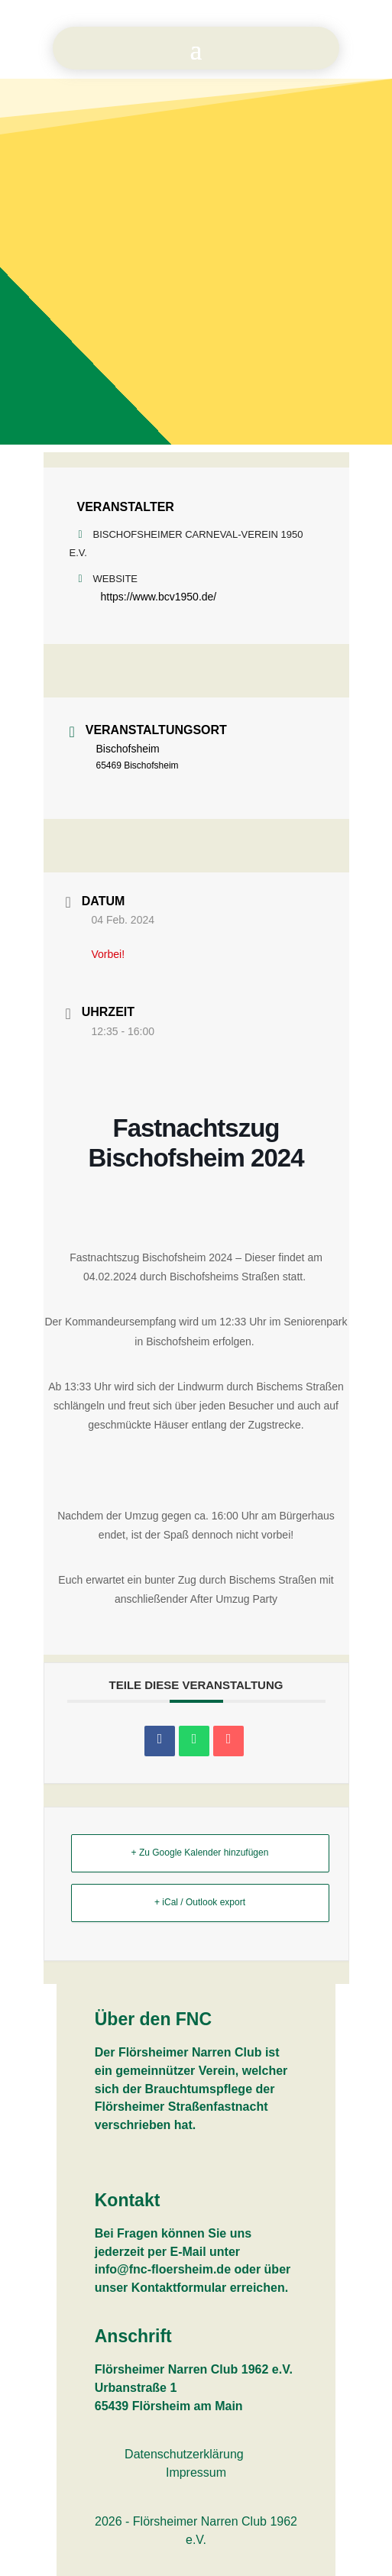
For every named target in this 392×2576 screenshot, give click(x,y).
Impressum (196, 2472)
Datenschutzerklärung (184, 2454)
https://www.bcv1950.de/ (159, 597)
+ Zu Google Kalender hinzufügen (200, 1852)
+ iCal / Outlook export (199, 1902)
